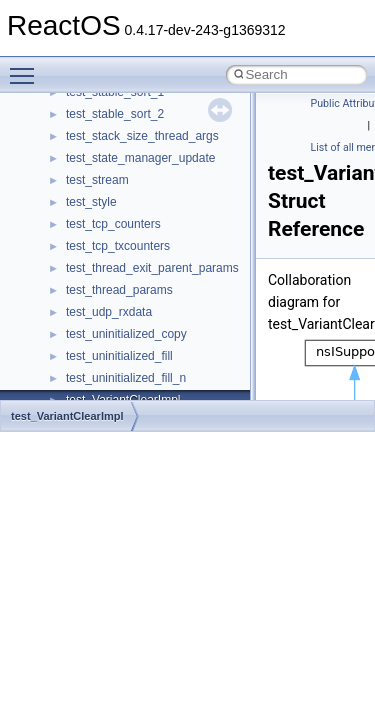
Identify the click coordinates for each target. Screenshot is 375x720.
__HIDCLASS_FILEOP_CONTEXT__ (166, 107)
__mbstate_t (99, 349)
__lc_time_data (106, 195)
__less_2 (90, 217)
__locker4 (92, 305)
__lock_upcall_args (117, 283)
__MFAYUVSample (117, 393)
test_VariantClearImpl (67, 416)
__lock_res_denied (116, 239)
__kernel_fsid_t (106, 173)
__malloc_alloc (105, 327)
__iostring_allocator (118, 129)
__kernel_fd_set (108, 151)
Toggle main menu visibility (27, 67)
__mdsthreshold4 (112, 371)
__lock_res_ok (104, 261)
